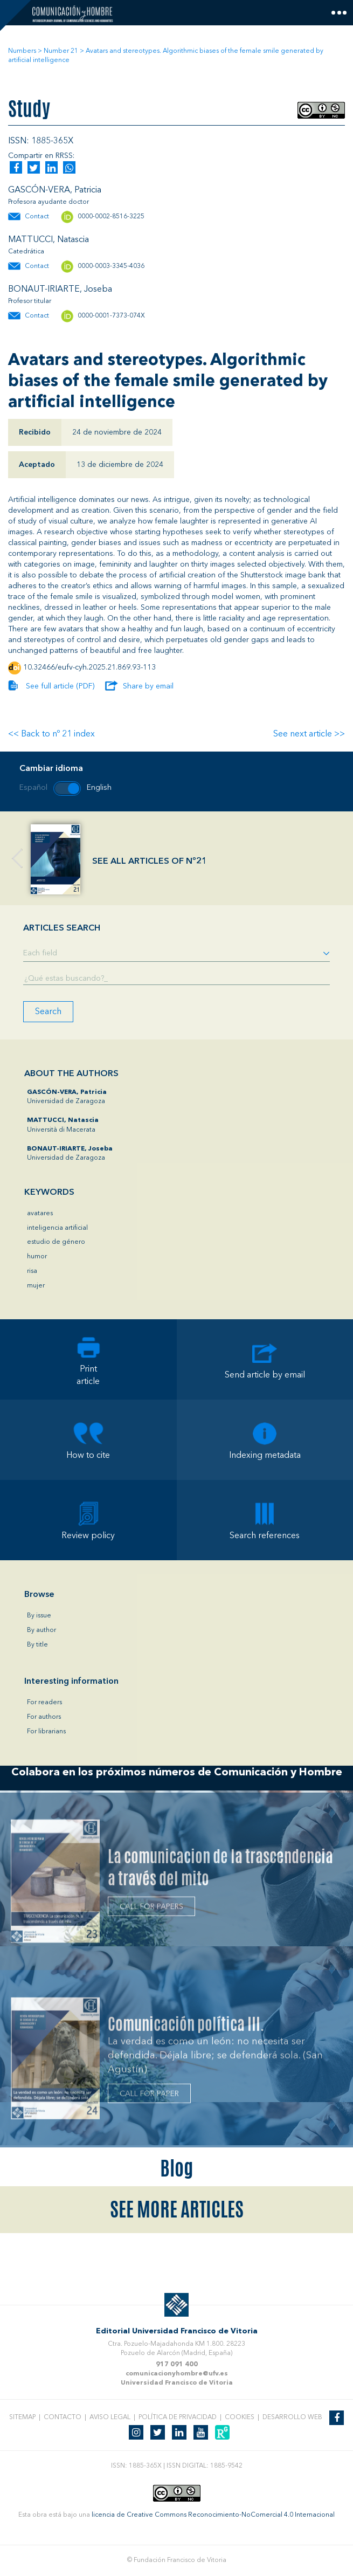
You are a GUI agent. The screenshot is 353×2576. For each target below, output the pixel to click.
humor (37, 1256)
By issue (39, 1616)
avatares (40, 1213)
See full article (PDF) (60, 686)
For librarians (46, 1731)
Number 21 (61, 51)
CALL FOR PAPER (149, 2095)
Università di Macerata (63, 1125)
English (99, 787)
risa (32, 1271)
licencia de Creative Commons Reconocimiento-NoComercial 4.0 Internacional (213, 2515)
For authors (44, 1717)
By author (41, 1630)
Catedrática (26, 252)
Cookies (239, 2417)
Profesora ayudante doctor (48, 202)
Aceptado (37, 465)
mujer (36, 1286)
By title (37, 1645)
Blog (176, 2168)
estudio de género (56, 1242)
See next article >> (309, 734)
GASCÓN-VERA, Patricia (54, 190)
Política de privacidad (178, 2417)
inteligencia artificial (57, 1228)
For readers (44, 1702)
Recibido (35, 432)
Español (33, 787)
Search (48, 1012)
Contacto (62, 2417)
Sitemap (22, 2417)
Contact (37, 216)
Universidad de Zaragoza (67, 1097)
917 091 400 (177, 2364)
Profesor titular (29, 301)
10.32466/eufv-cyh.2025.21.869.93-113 (89, 667)
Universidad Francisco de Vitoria (177, 2383)
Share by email (148, 686)
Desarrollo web (292, 2417)
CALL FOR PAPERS (151, 1908)
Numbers (22, 51)
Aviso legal (109, 2417)
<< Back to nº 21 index (51, 734)
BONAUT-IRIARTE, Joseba (60, 289)
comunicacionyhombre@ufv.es (177, 2374)
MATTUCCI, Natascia (48, 240)
